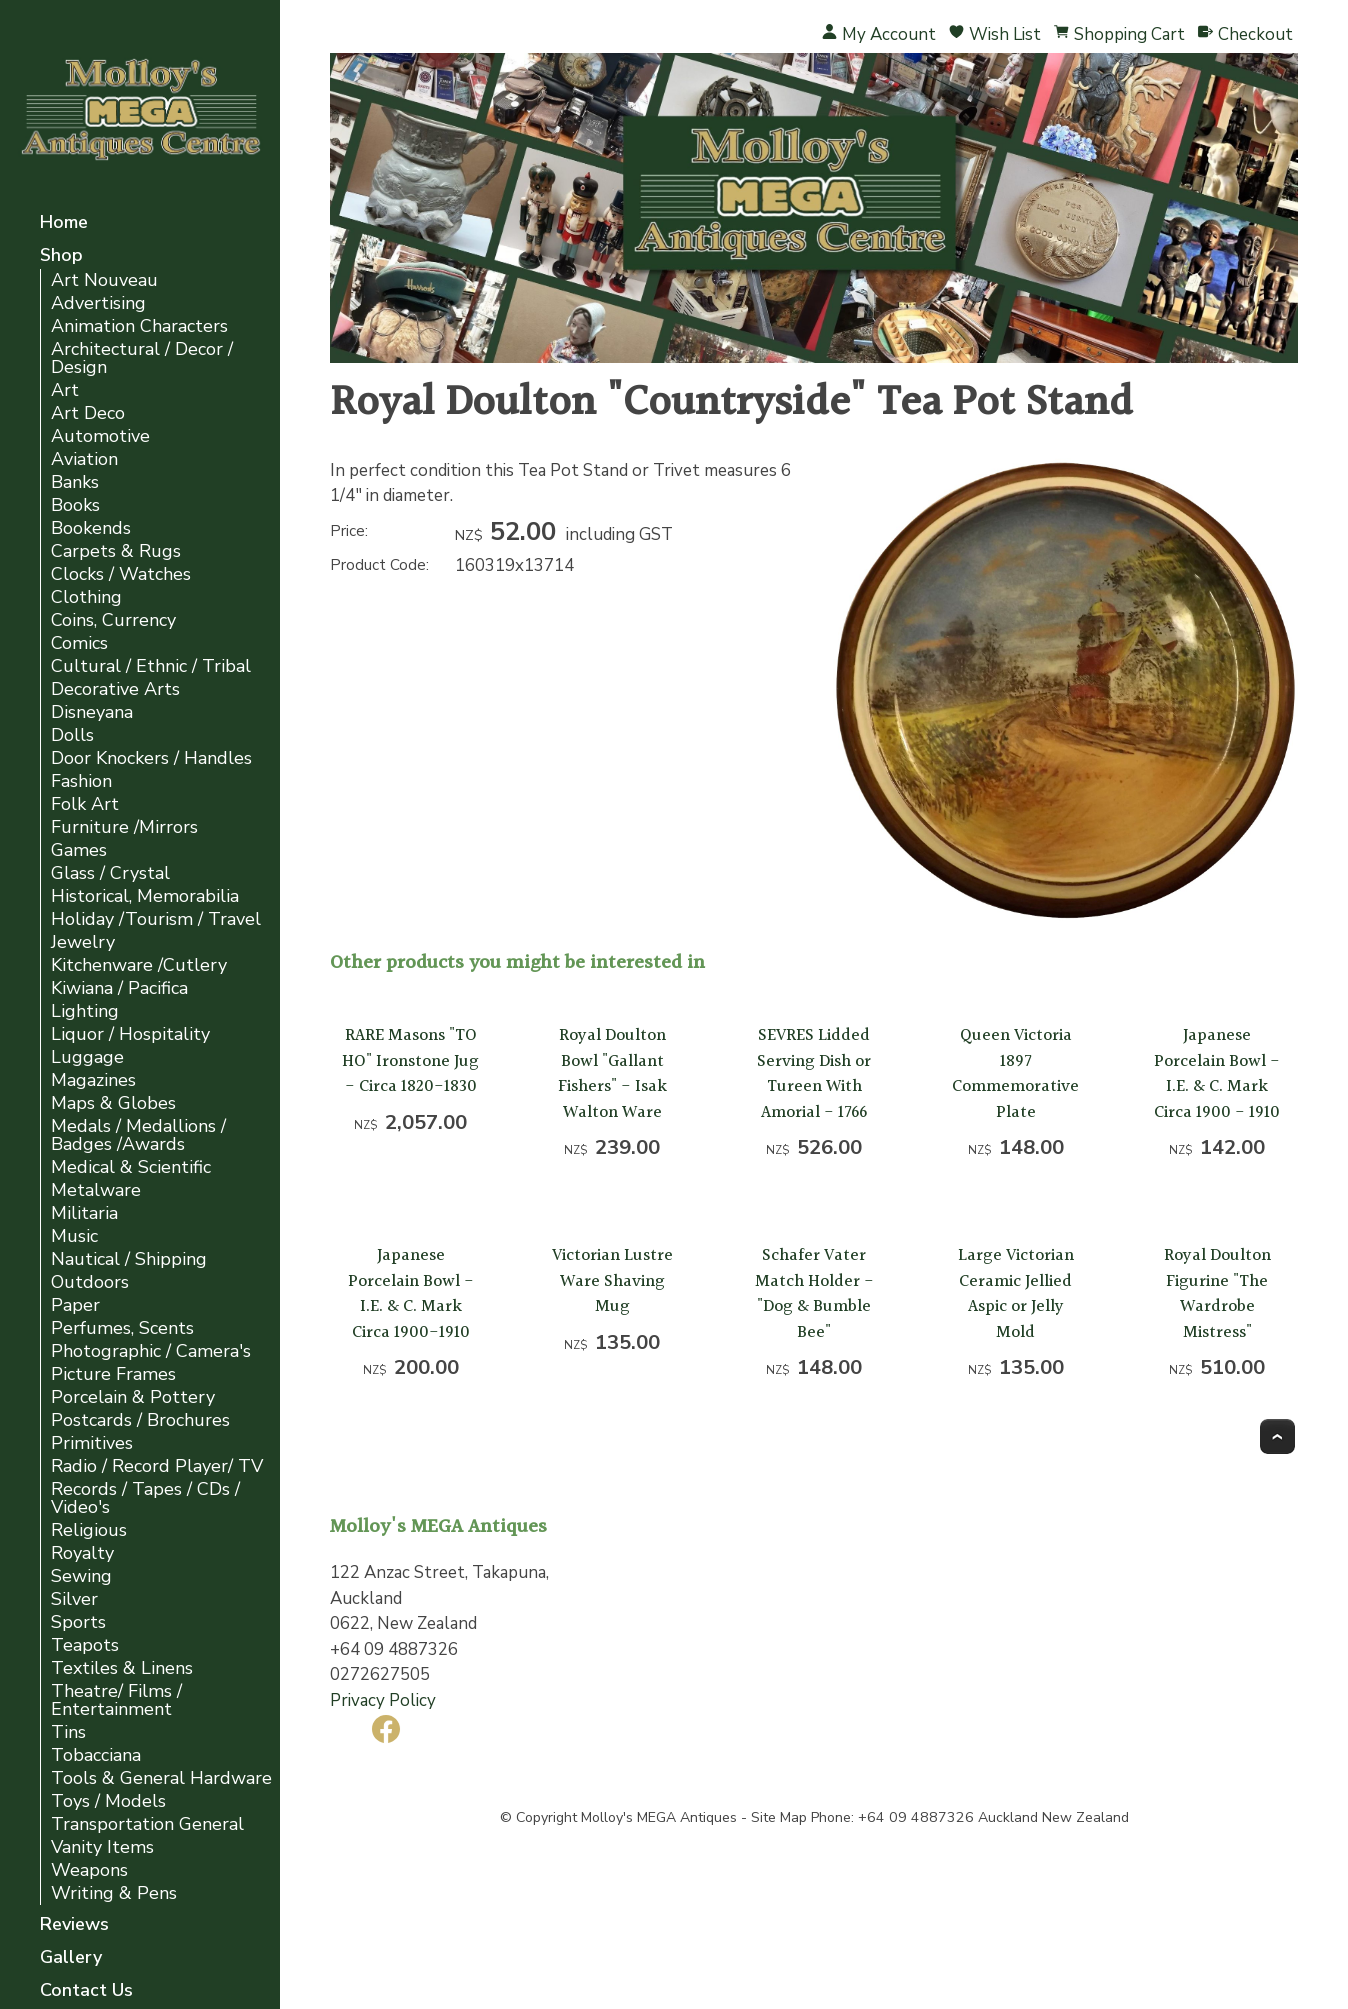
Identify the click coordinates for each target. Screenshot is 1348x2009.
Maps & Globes (113, 1103)
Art (65, 390)
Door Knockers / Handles (151, 758)
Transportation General (147, 1824)
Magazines (93, 1080)
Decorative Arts (115, 689)
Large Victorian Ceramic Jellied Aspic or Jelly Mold (1016, 1294)
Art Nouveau (104, 280)
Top (1277, 1436)
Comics (79, 643)
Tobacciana (96, 1755)
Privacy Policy (383, 1700)
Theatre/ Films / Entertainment (116, 1700)
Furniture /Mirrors (124, 827)
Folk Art (85, 804)
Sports (78, 1622)
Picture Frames (113, 1374)
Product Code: (379, 565)
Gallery (71, 1958)
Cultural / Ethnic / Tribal (151, 666)
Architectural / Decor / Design (142, 358)
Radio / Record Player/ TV (157, 1466)
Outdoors (90, 1282)
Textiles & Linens (122, 1668)
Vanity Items (102, 1847)
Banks (75, 482)
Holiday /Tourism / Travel (156, 919)
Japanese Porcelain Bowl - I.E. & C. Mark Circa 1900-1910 (411, 1294)
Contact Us (86, 1991)
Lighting (85, 1011)
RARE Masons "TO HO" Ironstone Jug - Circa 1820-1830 (410, 1061)
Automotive (100, 436)
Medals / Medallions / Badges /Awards (138, 1135)
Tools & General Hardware (161, 1778)
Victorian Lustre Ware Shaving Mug (612, 1281)
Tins (68, 1732)
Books (75, 505)
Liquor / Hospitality (130, 1034)
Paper (75, 1305)
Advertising (98, 303)
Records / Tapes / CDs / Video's (145, 1498)
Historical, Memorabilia (145, 896)
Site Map (779, 1817)
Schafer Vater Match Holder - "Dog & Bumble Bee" (814, 1294)
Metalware (96, 1190)
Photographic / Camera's (151, 1351)
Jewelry (83, 942)
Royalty (82, 1553)
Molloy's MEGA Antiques (659, 1817)
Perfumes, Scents (122, 1328)
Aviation (84, 459)
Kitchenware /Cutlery (139, 965)
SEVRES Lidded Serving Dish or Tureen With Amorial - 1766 (814, 1074)
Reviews (74, 1925)
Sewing (81, 1576)
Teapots (85, 1645)
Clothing (86, 597)
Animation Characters (139, 326)
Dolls (72, 735)
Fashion (81, 781)
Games (79, 850)
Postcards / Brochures (140, 1420)
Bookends (91, 528)
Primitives (92, 1443)
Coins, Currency (113, 620)
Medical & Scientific (131, 1167)
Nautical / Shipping (129, 1259)
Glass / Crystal (110, 873)
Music (74, 1236)
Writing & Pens (114, 1893)
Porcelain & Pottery (133, 1397)
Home (64, 223)
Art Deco (88, 413)
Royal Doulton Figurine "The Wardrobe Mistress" (1217, 1294)
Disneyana (92, 712)
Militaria (84, 1213)
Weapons (89, 1870)
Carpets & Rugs (116, 551)
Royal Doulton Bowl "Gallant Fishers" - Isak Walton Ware (612, 1074)
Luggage (87, 1057)
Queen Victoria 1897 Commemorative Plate (1015, 1074)
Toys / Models (108, 1801)
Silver (74, 1599)
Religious (89, 1530)
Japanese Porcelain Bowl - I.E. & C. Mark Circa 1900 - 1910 (1217, 1074)
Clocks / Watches (121, 574)
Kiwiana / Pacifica (119, 988)
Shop (61, 256)
